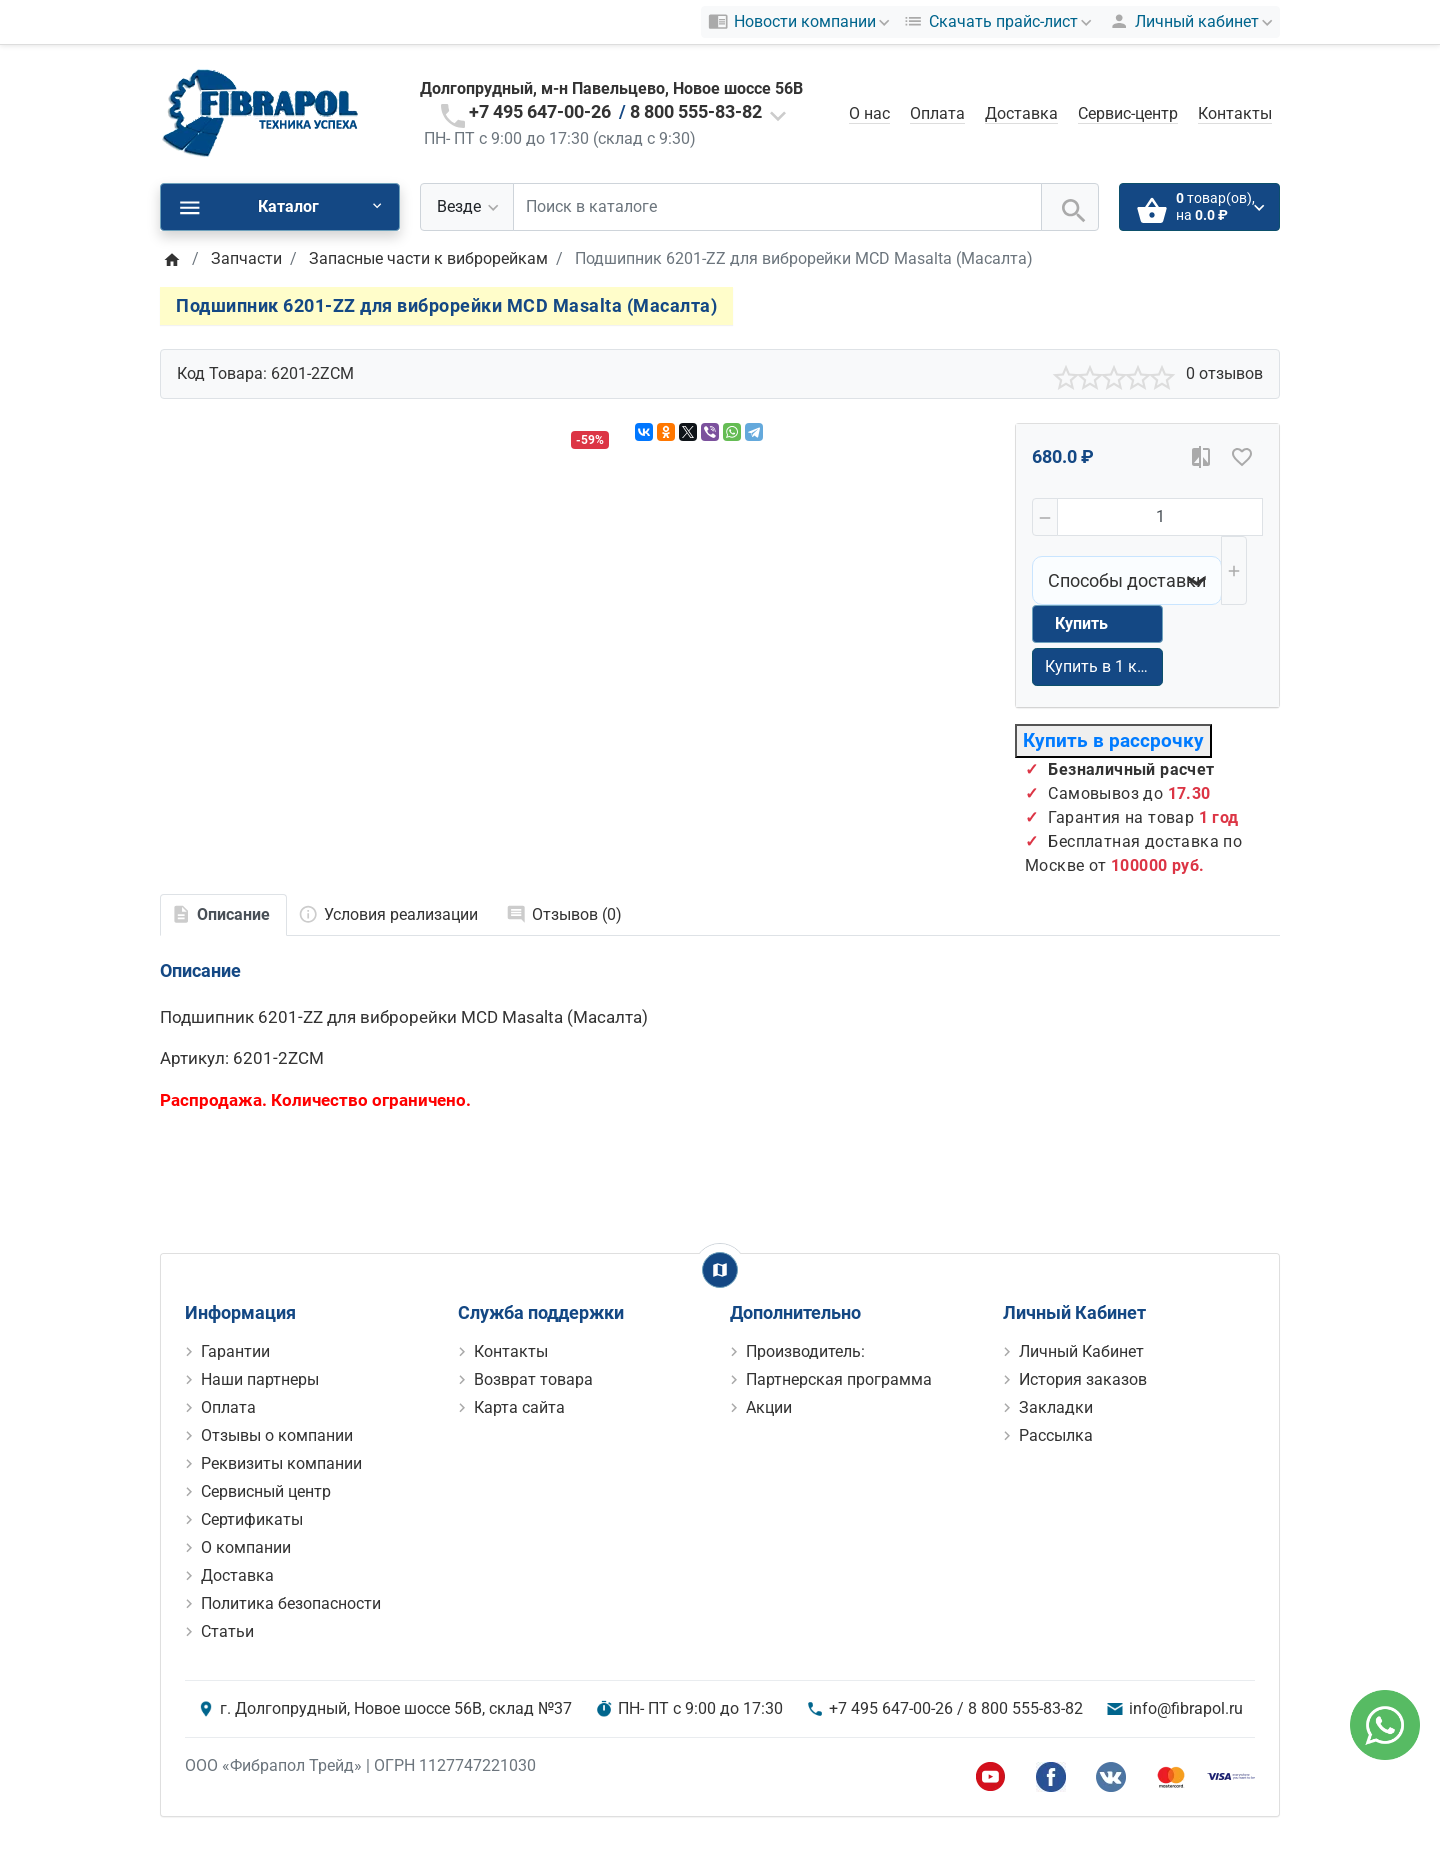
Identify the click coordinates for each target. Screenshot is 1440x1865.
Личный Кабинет (1081, 1351)
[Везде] (467, 207)
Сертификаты (252, 1519)
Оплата (937, 113)
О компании (246, 1547)
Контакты (1235, 113)
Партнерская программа (839, 1379)
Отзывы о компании (277, 1435)
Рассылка (1056, 1435)
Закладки (1056, 1407)
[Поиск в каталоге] (777, 207)
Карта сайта (519, 1407)
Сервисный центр (266, 1491)
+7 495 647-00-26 (540, 111)
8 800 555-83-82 (696, 111)
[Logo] (260, 112)
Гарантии (235, 1351)
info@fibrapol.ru (1186, 1708)
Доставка (1021, 113)
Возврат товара (533, 1379)
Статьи (227, 1631)
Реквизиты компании (281, 1463)
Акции (769, 1407)
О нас (869, 113)
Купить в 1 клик (1104, 666)
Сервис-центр (1128, 113)
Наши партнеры (260, 1379)
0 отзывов (1224, 373)
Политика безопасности (291, 1603)
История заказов (1083, 1379)
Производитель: (805, 1351)
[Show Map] (720, 1270)
